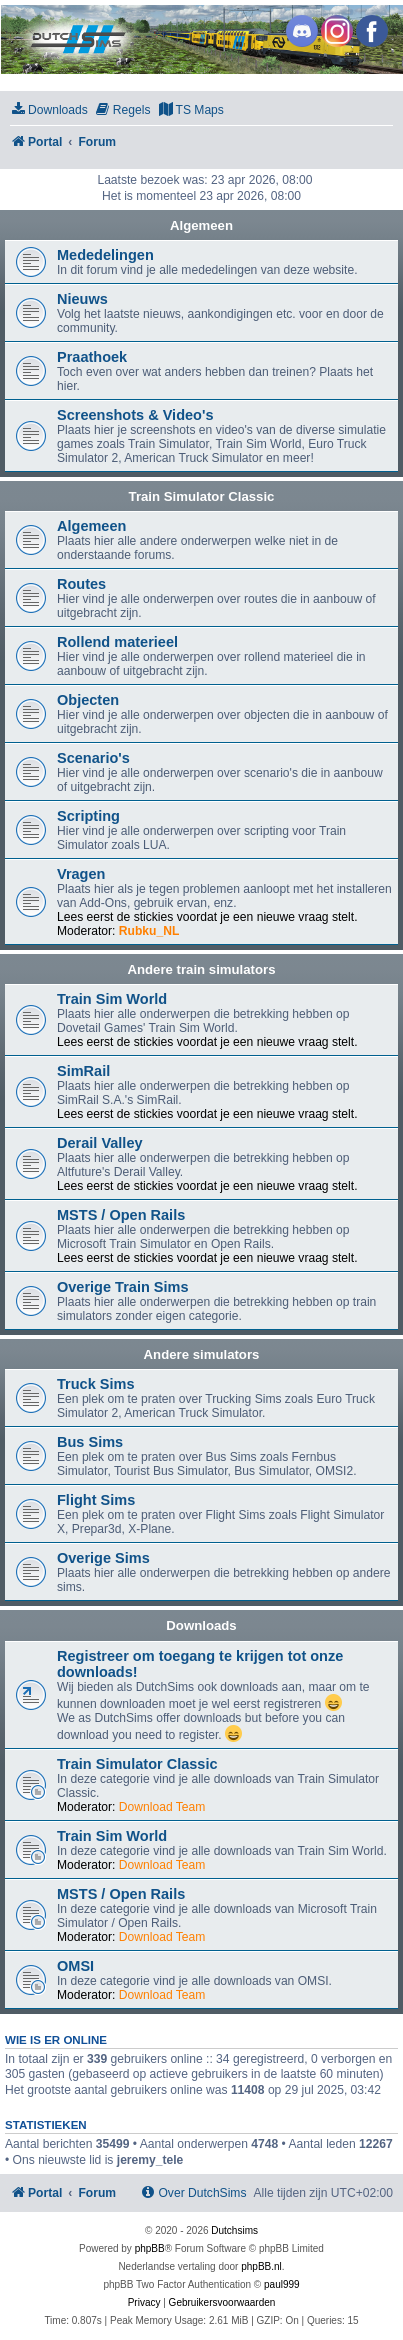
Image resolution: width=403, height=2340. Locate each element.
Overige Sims (103, 1558)
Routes (81, 584)
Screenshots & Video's (135, 415)
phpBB (150, 2248)
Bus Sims (90, 1442)
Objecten (88, 700)
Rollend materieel (117, 642)
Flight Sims (96, 1500)
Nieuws (82, 299)
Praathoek (92, 357)
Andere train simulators (201, 969)
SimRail (83, 1071)
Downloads (201, 1625)
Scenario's (93, 758)
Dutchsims (234, 2230)
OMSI (75, 1966)
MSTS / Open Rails (121, 1215)
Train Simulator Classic (202, 496)
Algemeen (201, 225)
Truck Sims (95, 1384)
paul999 (282, 2284)
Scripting (88, 816)
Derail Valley (100, 1143)
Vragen (81, 874)
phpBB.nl (261, 2266)
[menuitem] (49, 110)
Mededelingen (105, 255)
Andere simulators (202, 1354)
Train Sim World (112, 999)
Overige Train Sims (123, 1287)
